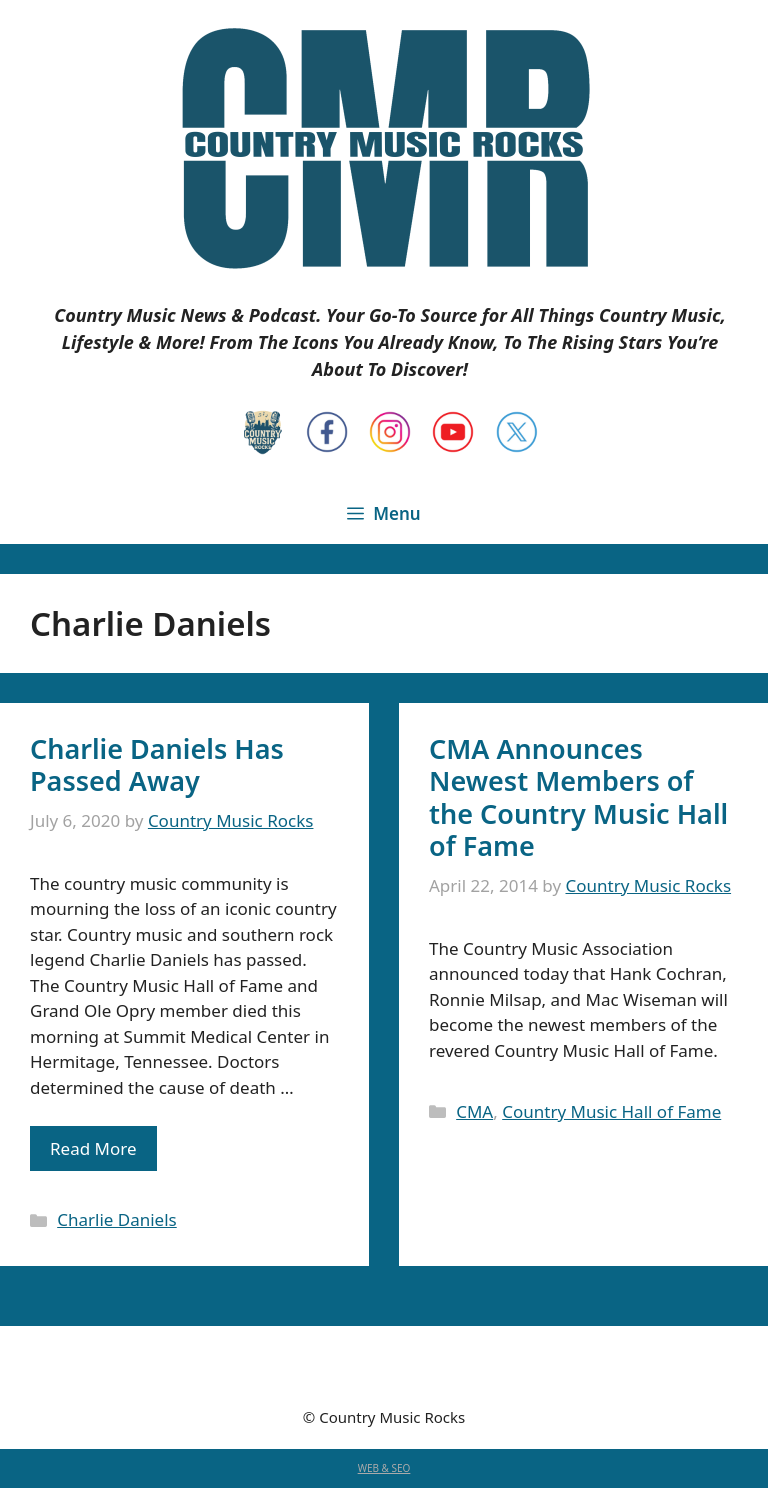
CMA (474, 1111)
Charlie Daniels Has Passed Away (157, 764)
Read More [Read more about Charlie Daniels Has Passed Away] (93, 1148)
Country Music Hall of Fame (611, 1111)
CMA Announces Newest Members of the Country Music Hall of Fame (578, 797)
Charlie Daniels (117, 1219)
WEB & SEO (384, 1468)
